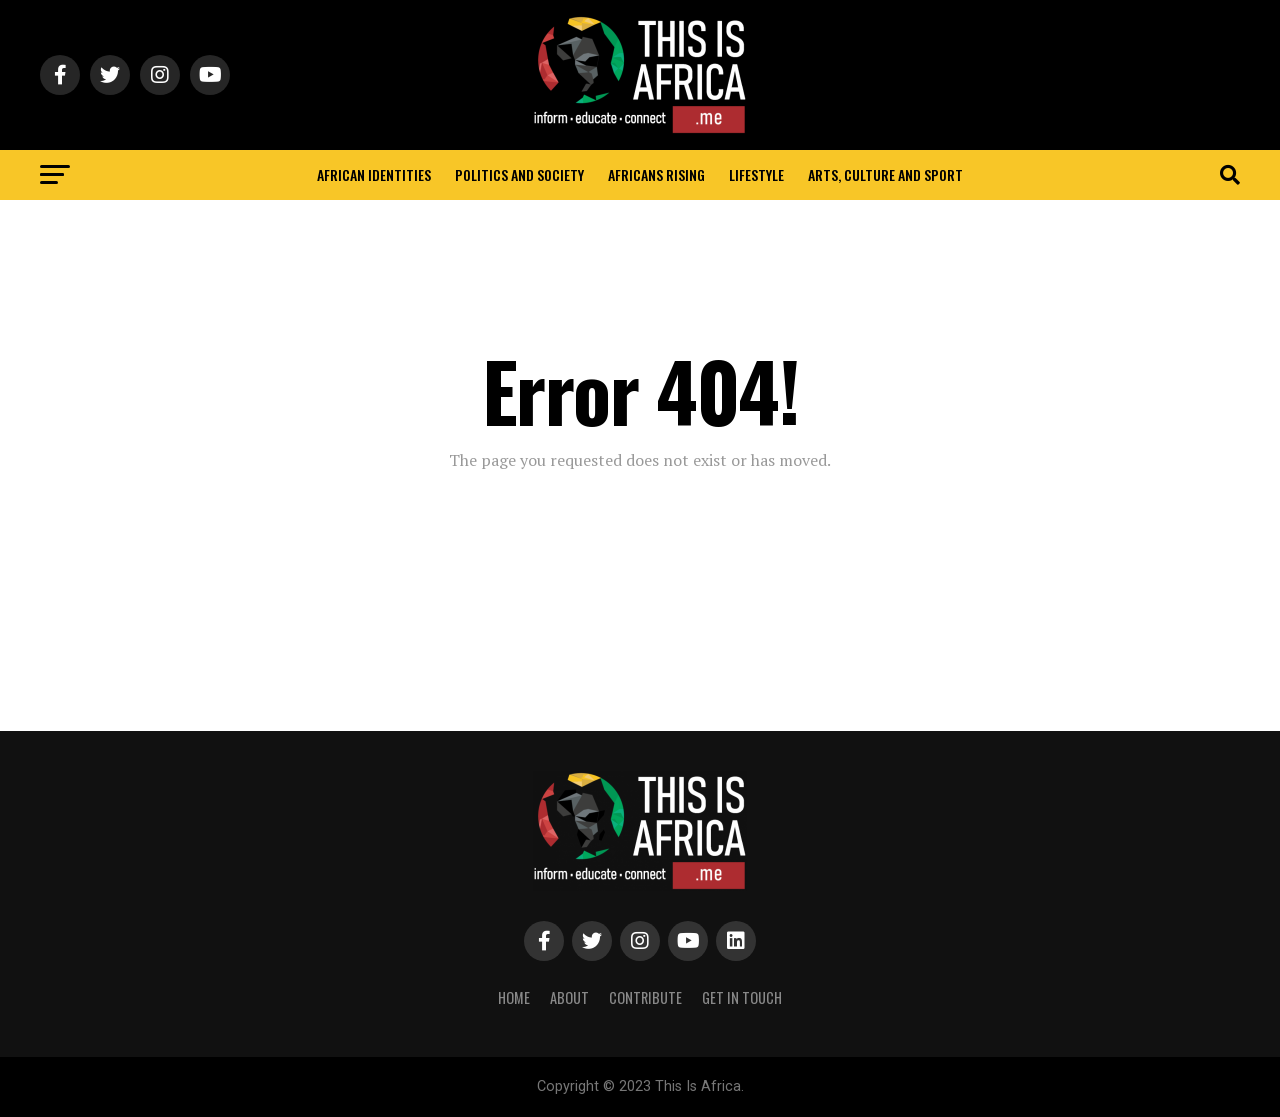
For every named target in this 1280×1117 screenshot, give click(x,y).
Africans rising (656, 174)
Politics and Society (519, 174)
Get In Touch (742, 997)
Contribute (645, 997)
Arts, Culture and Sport (885, 174)
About (569, 997)
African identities (374, 174)
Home (514, 997)
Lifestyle (756, 174)
